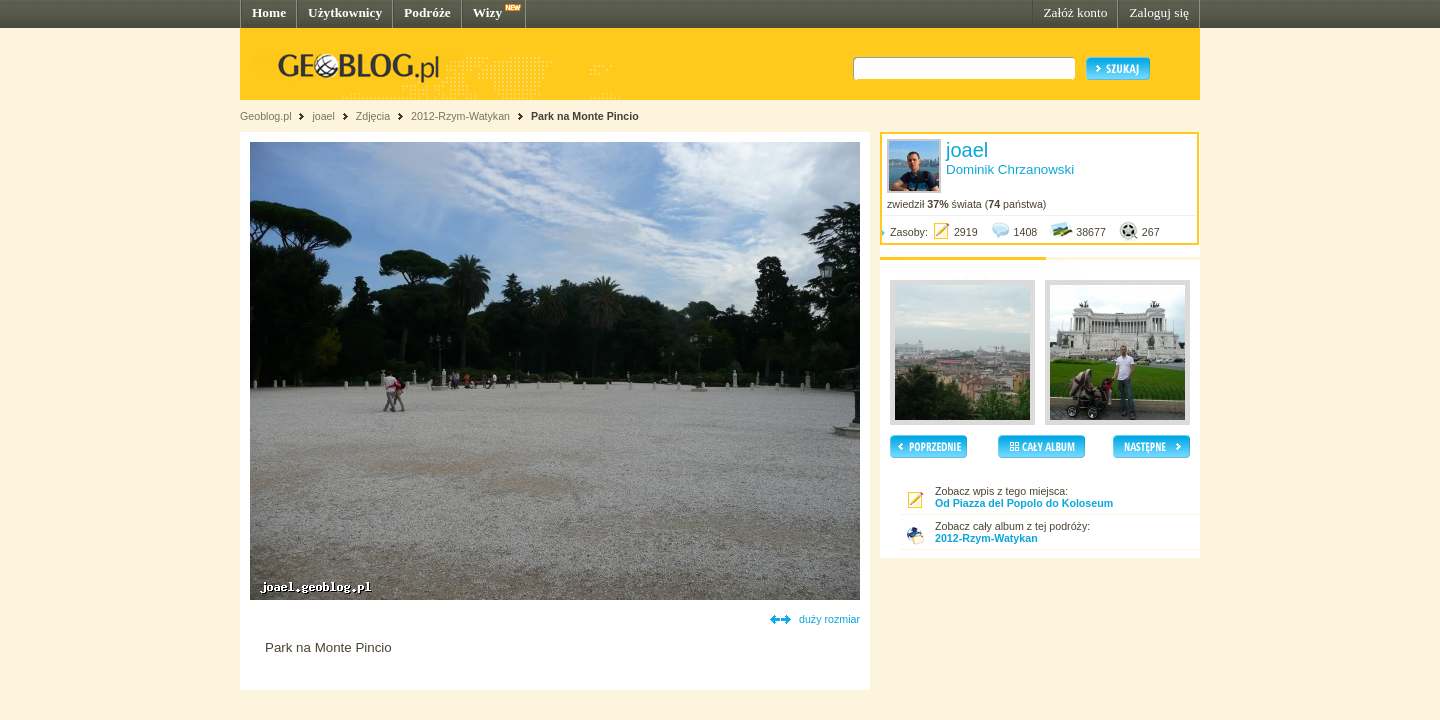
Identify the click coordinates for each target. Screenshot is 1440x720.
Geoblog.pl (266, 116)
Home (269, 12)
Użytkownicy (345, 12)
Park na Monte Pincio (585, 116)
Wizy (487, 12)
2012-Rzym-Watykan (460, 116)
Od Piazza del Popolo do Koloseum (1024, 503)
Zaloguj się (1159, 12)
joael (323, 116)
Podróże (427, 12)
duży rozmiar (829, 619)
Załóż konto (1075, 12)
